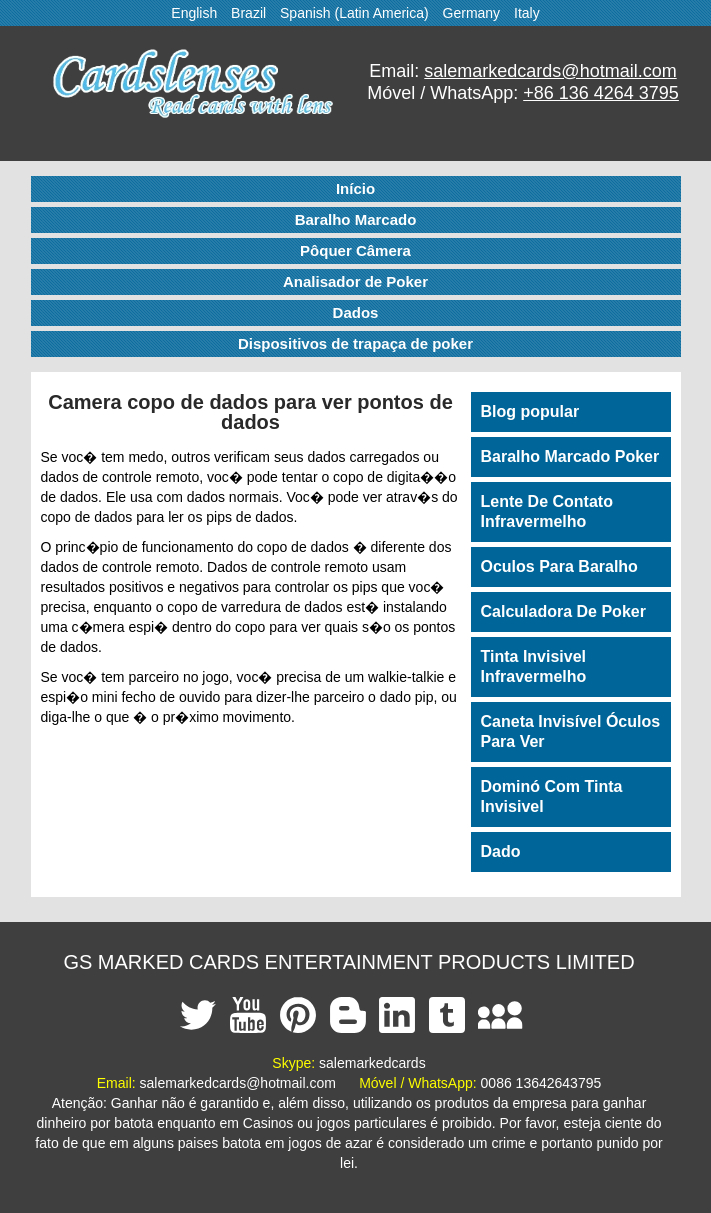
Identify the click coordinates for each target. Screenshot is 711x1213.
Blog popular (530, 411)
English (194, 13)
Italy (527, 13)
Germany (472, 13)
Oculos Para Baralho (559, 566)
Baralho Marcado (356, 219)
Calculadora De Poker (563, 611)
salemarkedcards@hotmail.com (550, 71)
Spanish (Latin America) (354, 13)
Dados (356, 312)
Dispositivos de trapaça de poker (355, 343)
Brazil (248, 13)
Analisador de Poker (355, 281)
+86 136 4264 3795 (601, 93)
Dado (501, 851)
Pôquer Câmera (355, 250)
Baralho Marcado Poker (570, 456)
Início (355, 188)
